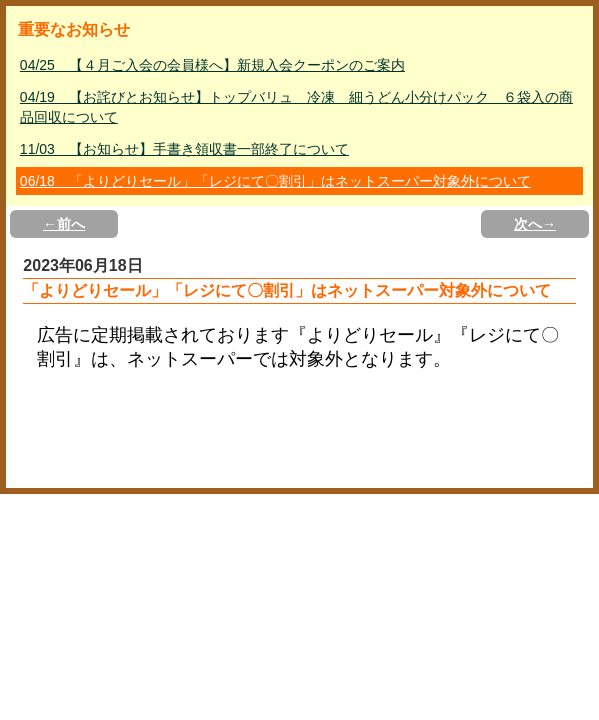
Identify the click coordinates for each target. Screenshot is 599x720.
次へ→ (535, 224)
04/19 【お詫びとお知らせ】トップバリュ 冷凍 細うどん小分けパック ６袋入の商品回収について (296, 107)
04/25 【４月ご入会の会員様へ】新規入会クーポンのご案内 (212, 65)
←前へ (64, 224)
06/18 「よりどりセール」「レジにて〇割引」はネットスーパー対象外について (275, 181)
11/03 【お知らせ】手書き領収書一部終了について (184, 149)
